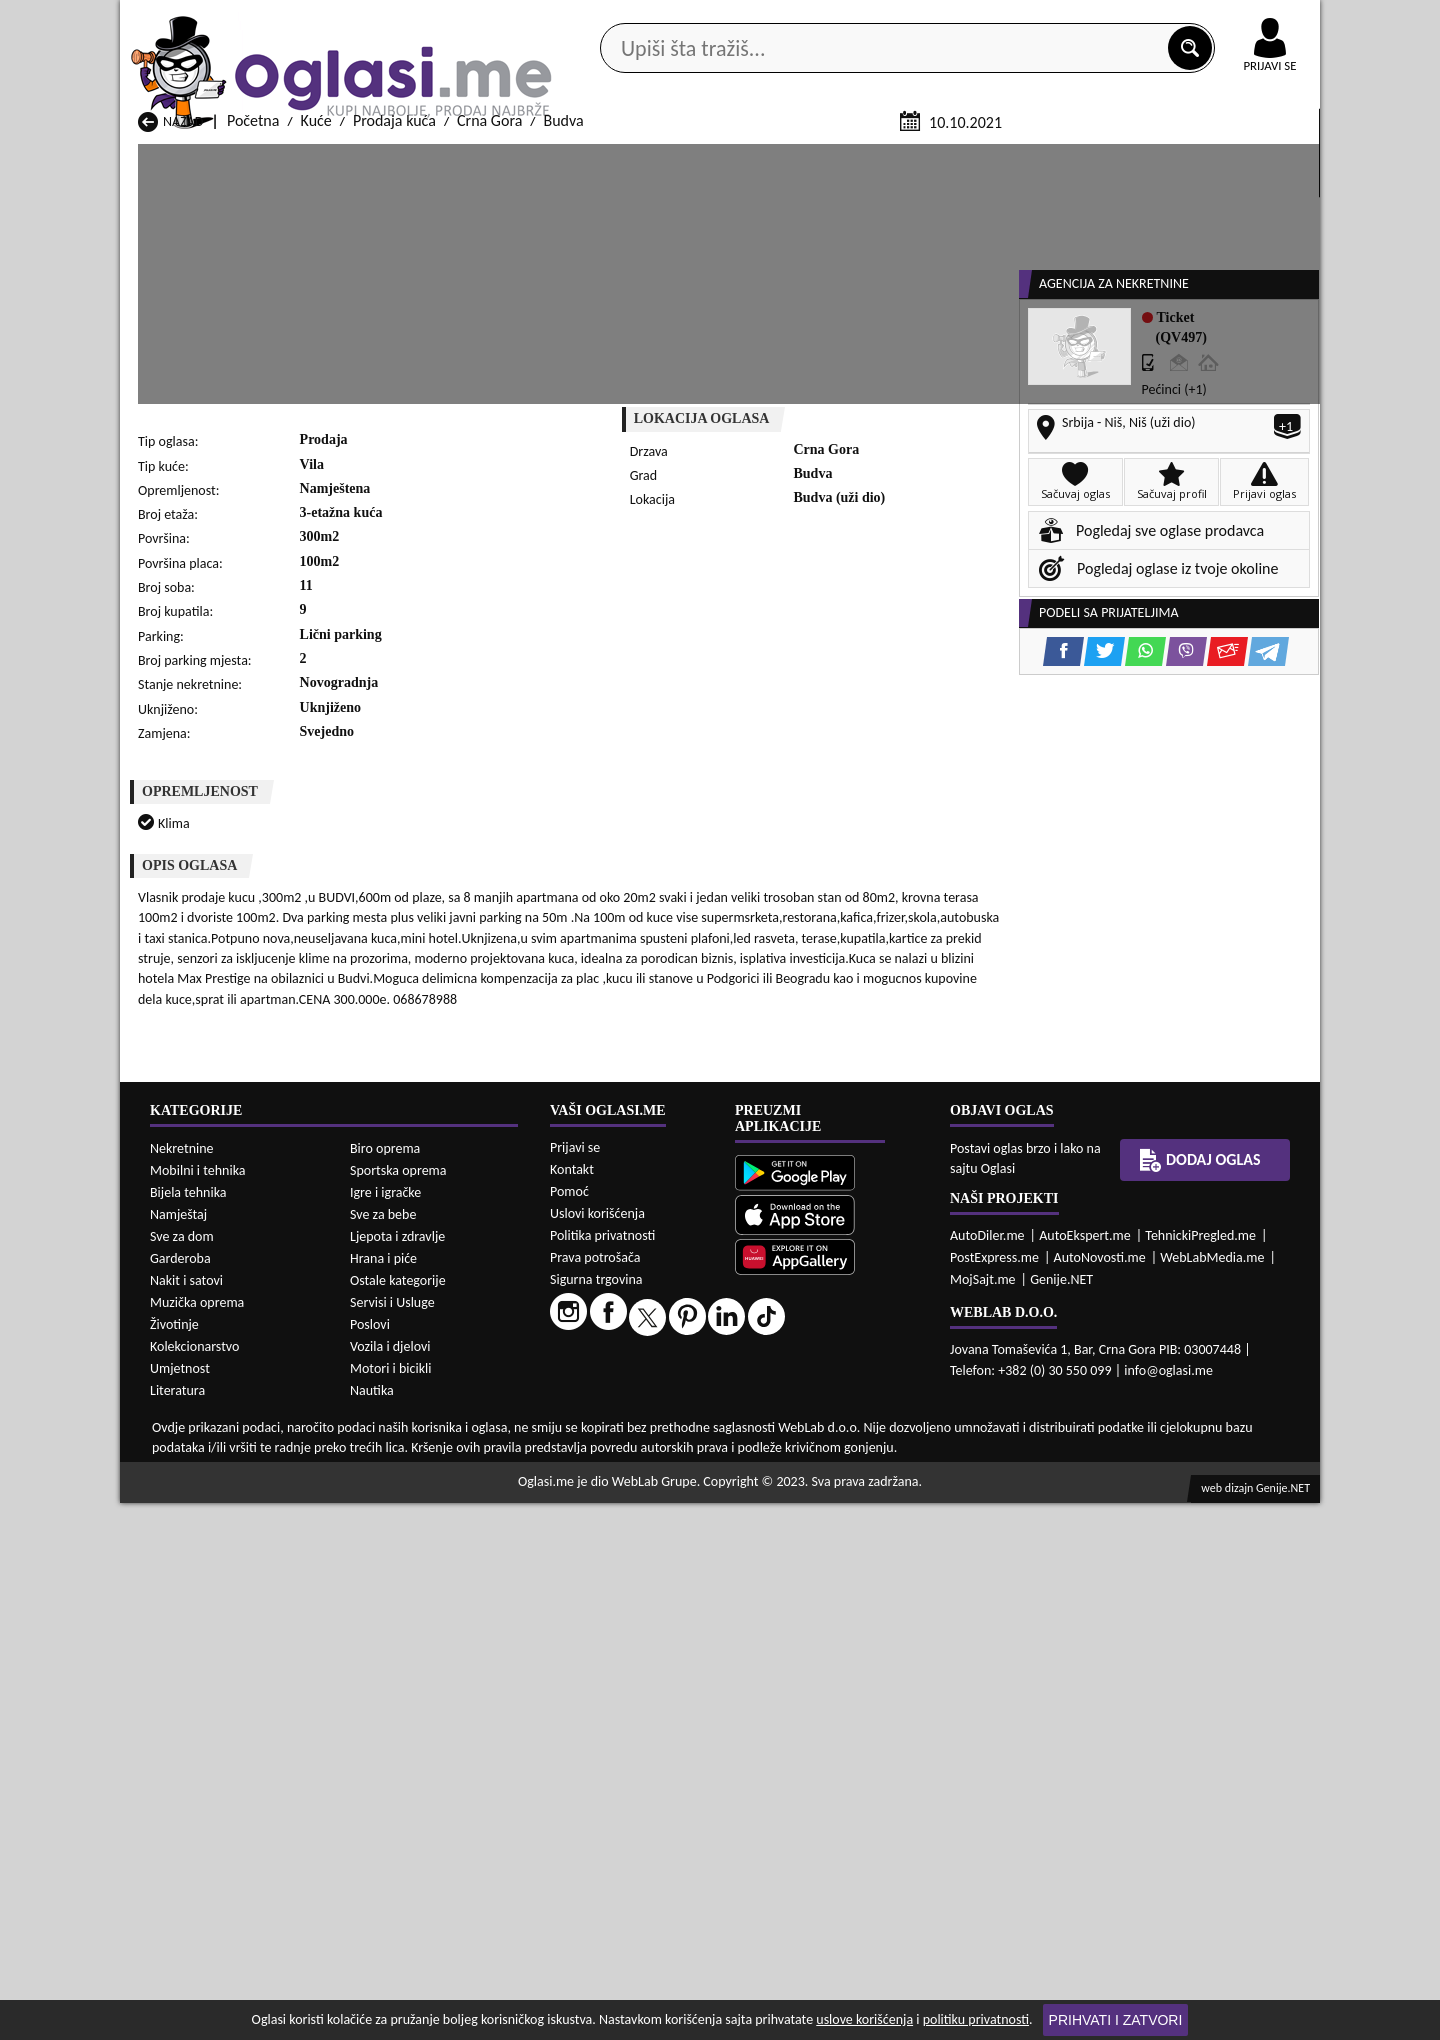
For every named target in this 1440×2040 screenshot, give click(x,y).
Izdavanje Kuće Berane (642, 1981)
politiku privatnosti (976, 2019)
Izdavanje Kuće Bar (414, 1981)
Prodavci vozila (579, 158)
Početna (253, 358)
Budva (563, 358)
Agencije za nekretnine (766, 158)
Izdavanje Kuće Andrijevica (223, 1981)
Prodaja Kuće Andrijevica (218, 1825)
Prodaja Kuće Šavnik (418, 1920)
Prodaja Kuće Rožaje (635, 1901)
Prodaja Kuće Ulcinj (200, 1920)
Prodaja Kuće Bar (409, 1825)
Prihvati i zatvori (1116, 2020)
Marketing (980, 20)
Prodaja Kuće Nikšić (201, 1882)
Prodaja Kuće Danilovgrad (653, 1844)
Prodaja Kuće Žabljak (637, 1920)
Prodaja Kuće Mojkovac (861, 1863)
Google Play (610, 18)
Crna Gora (489, 358)
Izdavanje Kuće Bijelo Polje (871, 1981)
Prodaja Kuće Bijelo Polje (866, 1825)
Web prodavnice (419, 158)
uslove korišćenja (864, 2019)
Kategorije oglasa (249, 158)
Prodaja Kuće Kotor (632, 1863)
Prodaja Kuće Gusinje (854, 1844)
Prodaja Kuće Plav (627, 1882)
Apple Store (737, 18)
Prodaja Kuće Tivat (845, 1901)
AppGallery (862, 20)
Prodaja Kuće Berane (637, 1825)
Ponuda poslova (1108, 158)
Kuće (316, 358)
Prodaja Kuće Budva (202, 1844)
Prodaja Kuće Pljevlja (853, 1882)
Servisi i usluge (949, 158)
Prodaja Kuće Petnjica (423, 1882)
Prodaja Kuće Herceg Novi (221, 1863)
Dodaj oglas (1258, 158)
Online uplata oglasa (1229, 20)
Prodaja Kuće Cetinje (421, 1844)
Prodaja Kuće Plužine (205, 1901)
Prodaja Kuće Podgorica (430, 1901)
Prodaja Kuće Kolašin (421, 1863)
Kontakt (1088, 18)
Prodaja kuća (394, 358)
